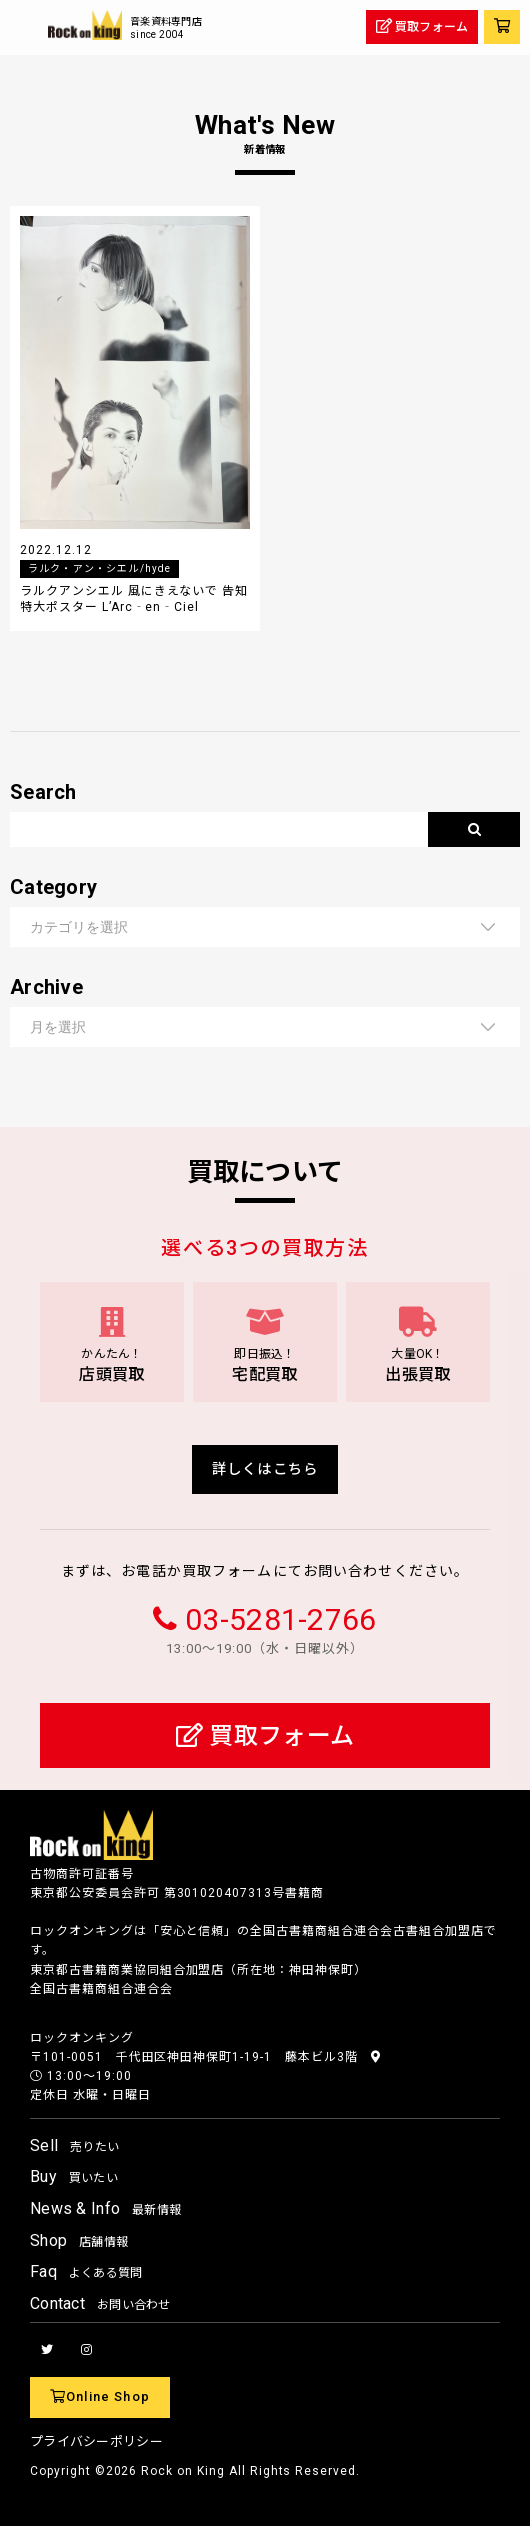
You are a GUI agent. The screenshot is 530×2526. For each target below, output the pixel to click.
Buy (74, 2176)
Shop (79, 2240)
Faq (86, 2271)
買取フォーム (265, 1736)
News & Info (105, 2208)
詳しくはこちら (265, 1469)
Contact (100, 2303)
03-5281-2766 (280, 1619)
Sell (74, 2145)
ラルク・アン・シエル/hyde (99, 568)
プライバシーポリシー (96, 2441)
